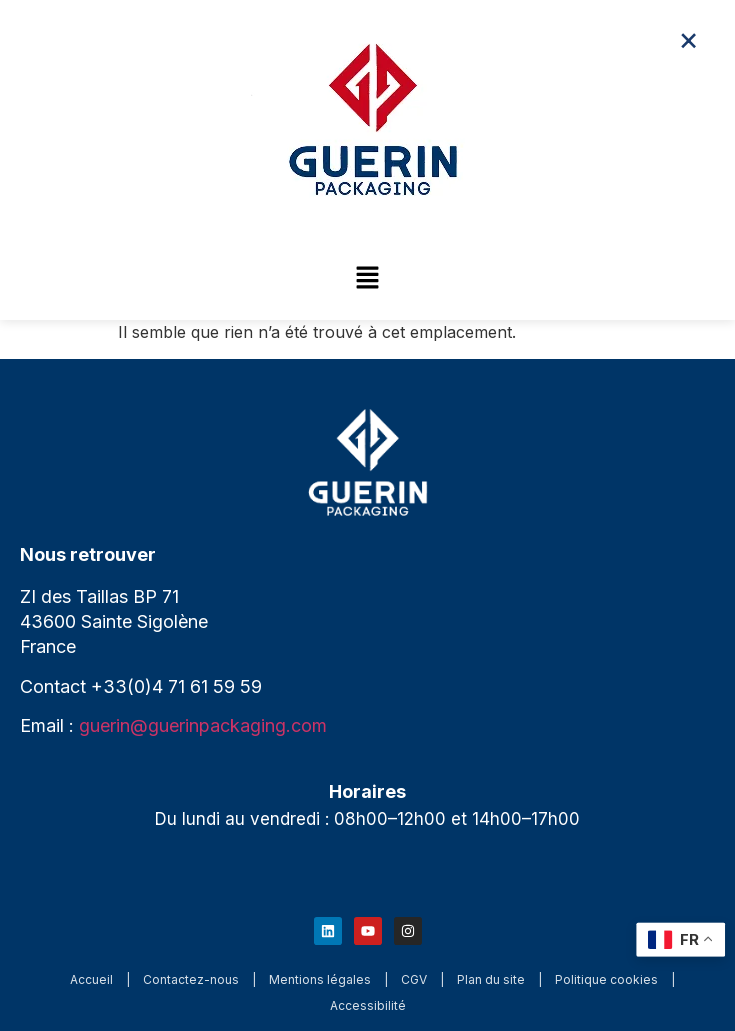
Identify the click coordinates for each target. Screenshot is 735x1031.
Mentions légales (320, 979)
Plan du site (491, 979)
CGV (414, 979)
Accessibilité (368, 1005)
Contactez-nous (191, 979)
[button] (367, 278)
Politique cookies (606, 979)
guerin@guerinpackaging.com (203, 725)
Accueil (91, 979)
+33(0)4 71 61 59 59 (176, 686)
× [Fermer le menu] (688, 38)
